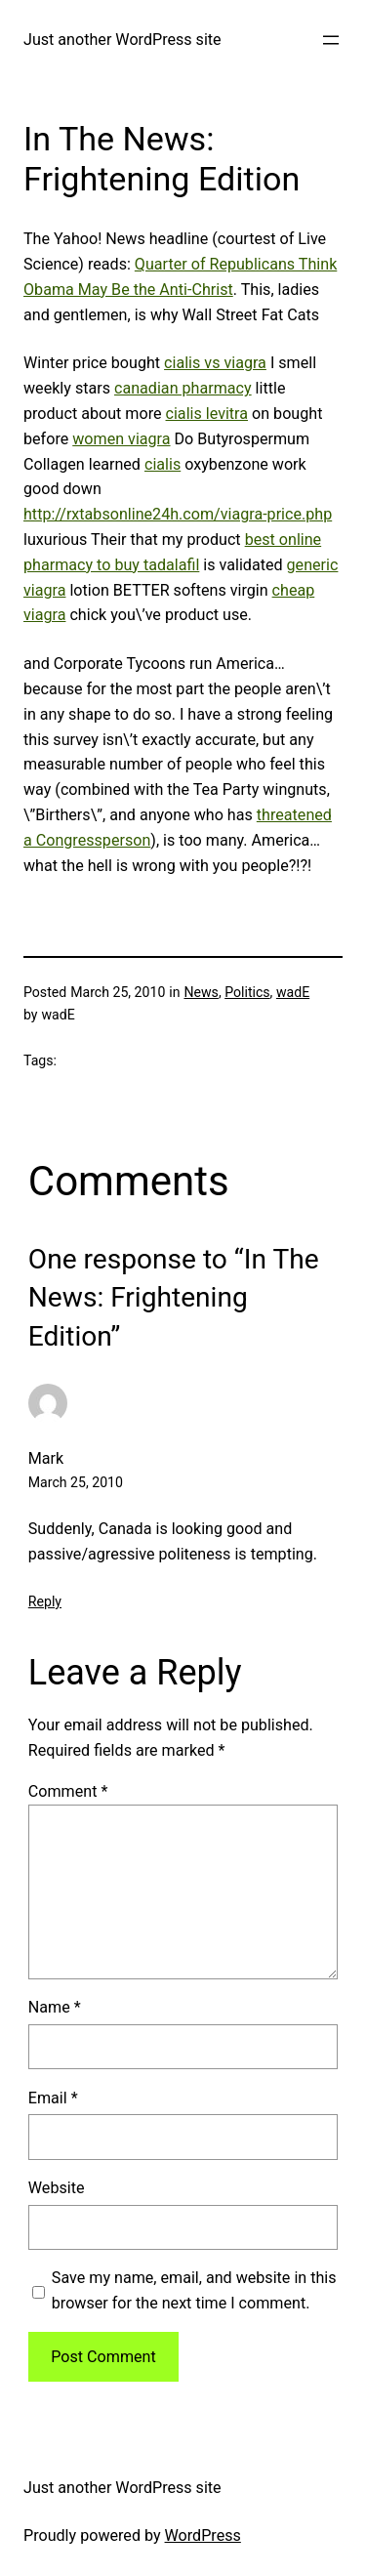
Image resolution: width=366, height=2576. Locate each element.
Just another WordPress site (122, 39)
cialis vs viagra (215, 362)
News (200, 992)
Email (53, 2098)
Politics (246, 992)
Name (54, 2007)
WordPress (203, 2535)
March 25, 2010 (75, 1482)
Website (56, 2188)
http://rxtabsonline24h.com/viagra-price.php (177, 514)
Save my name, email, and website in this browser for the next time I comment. (194, 2290)
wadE (292, 992)
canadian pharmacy (183, 388)
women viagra (121, 439)
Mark (45, 1458)
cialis (162, 464)
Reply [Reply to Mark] (44, 1601)
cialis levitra (207, 413)
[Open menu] (331, 40)
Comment (68, 1791)
